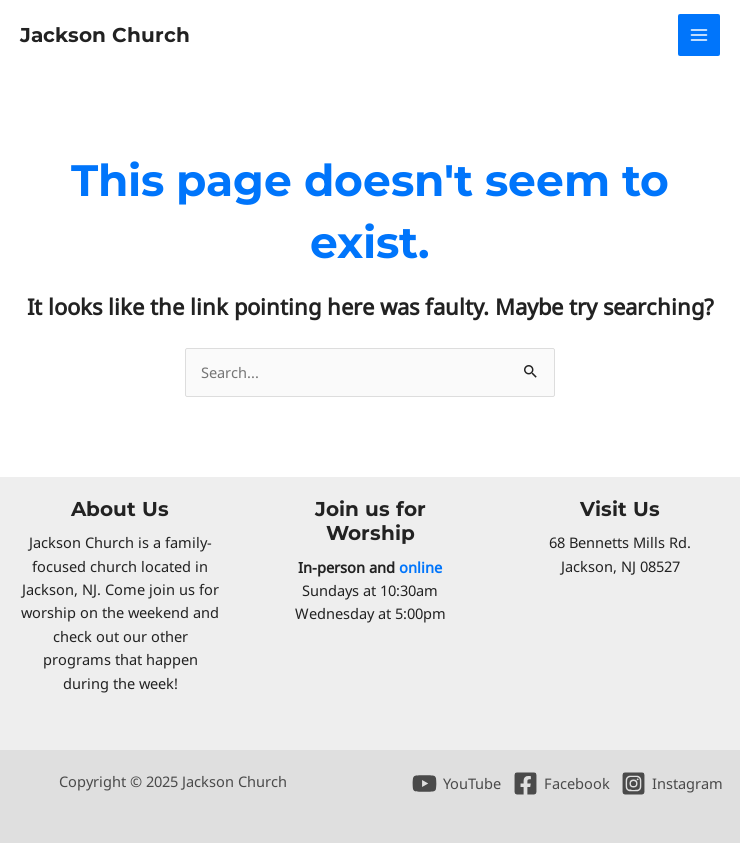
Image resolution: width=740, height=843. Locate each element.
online (420, 567)
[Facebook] (561, 783)
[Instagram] (672, 783)
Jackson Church (105, 35)
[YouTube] (456, 783)
